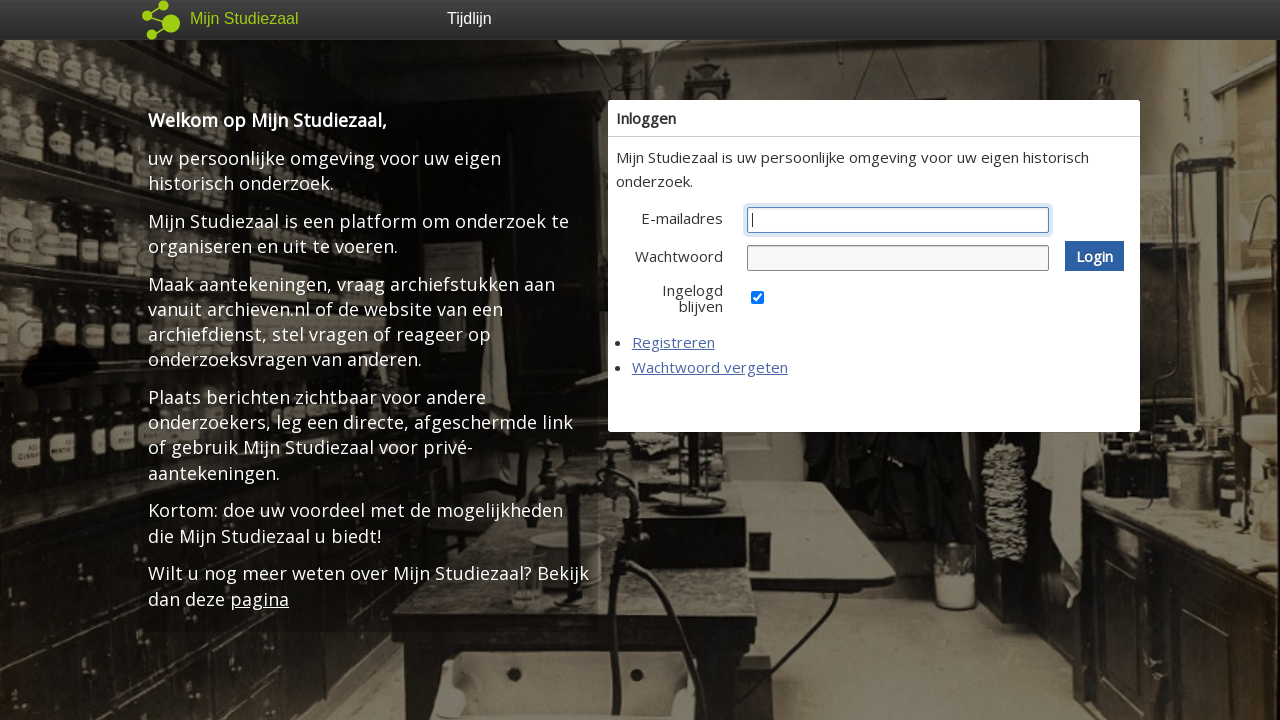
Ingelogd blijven (692, 298)
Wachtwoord (679, 256)
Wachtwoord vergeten (710, 367)
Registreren (673, 342)
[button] (1094, 256)
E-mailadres (682, 218)
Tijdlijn (469, 18)
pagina (259, 599)
